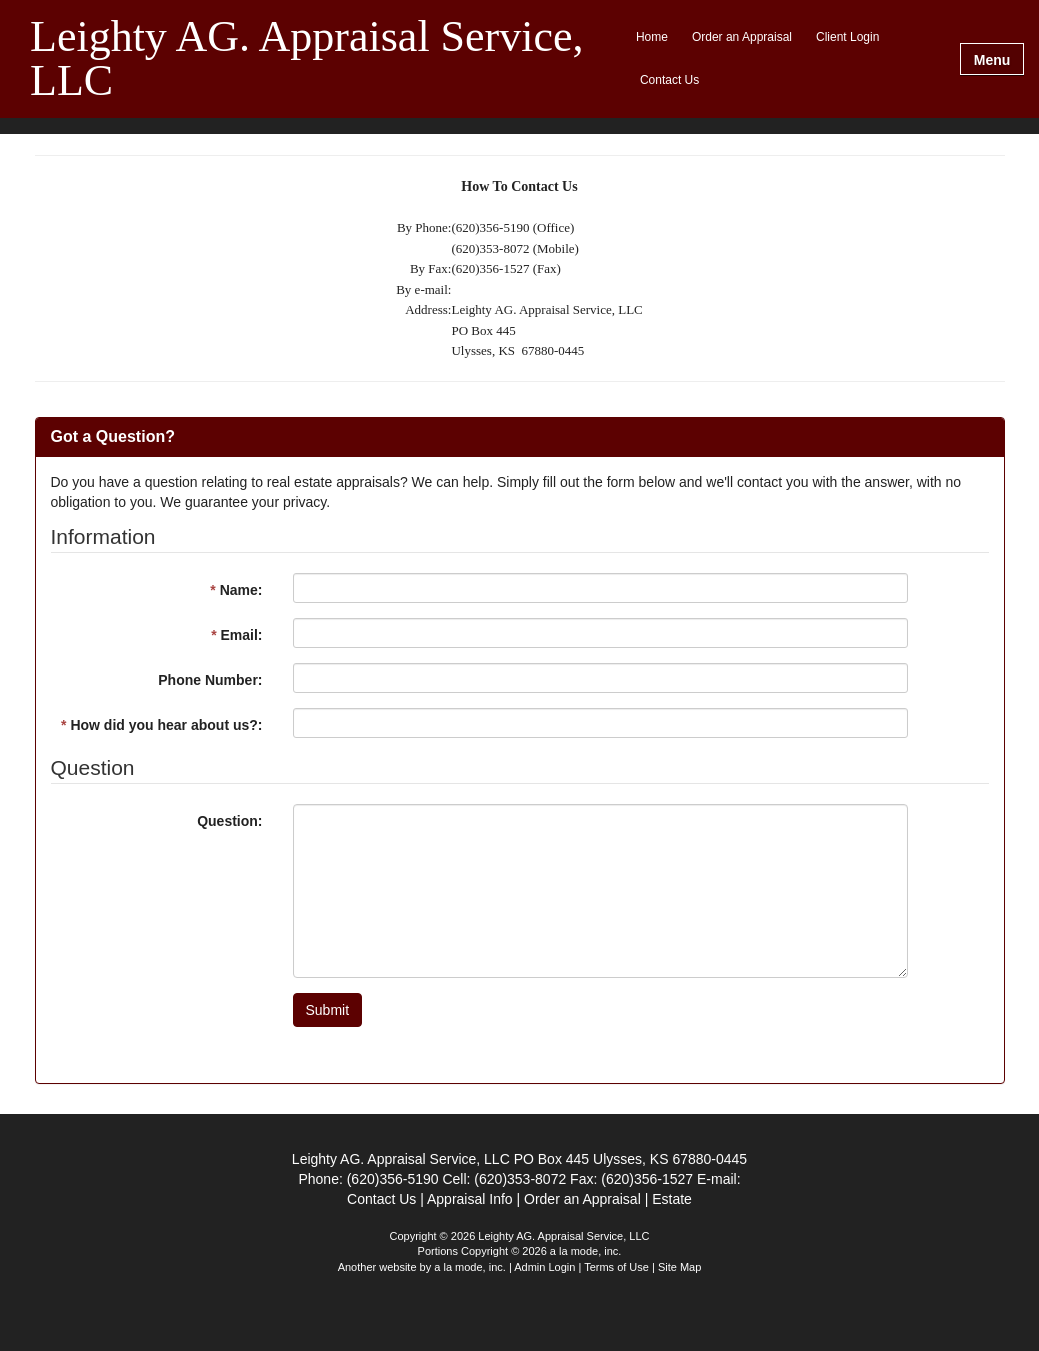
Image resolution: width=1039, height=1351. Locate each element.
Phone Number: (210, 680)
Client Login (847, 37)
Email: (236, 635)
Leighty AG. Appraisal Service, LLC (307, 59)
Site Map (679, 1267)
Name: (236, 590)
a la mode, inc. (470, 1267)
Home (652, 37)
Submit (328, 1010)
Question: (229, 821)
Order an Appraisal (742, 37)
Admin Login (544, 1267)
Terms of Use (616, 1267)
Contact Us (669, 80)
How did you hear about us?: (161, 725)
